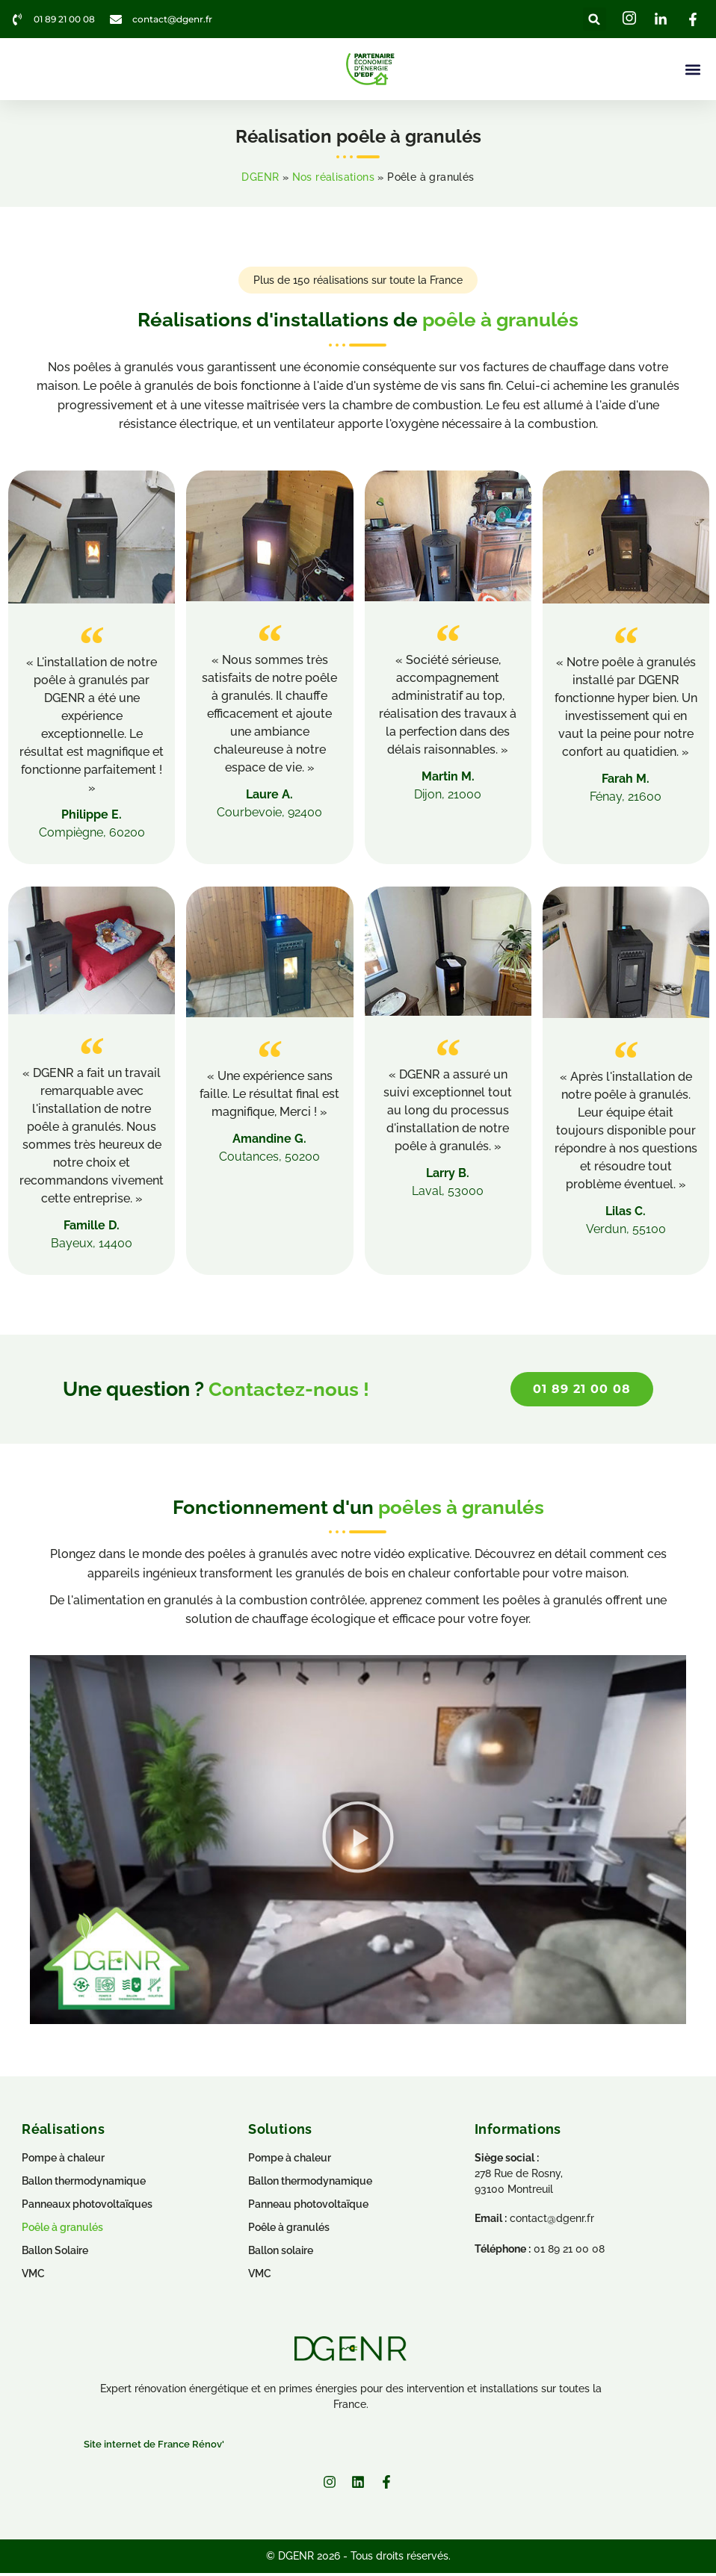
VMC (259, 2277)
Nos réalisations (333, 178)
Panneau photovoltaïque (308, 2208)
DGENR (260, 178)
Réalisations (63, 2133)
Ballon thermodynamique (310, 2185)
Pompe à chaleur (289, 2161)
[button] (594, 19)
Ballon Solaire (55, 2254)
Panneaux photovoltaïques (87, 2208)
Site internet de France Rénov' (154, 2448)
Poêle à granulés (289, 2231)
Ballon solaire (280, 2254)
